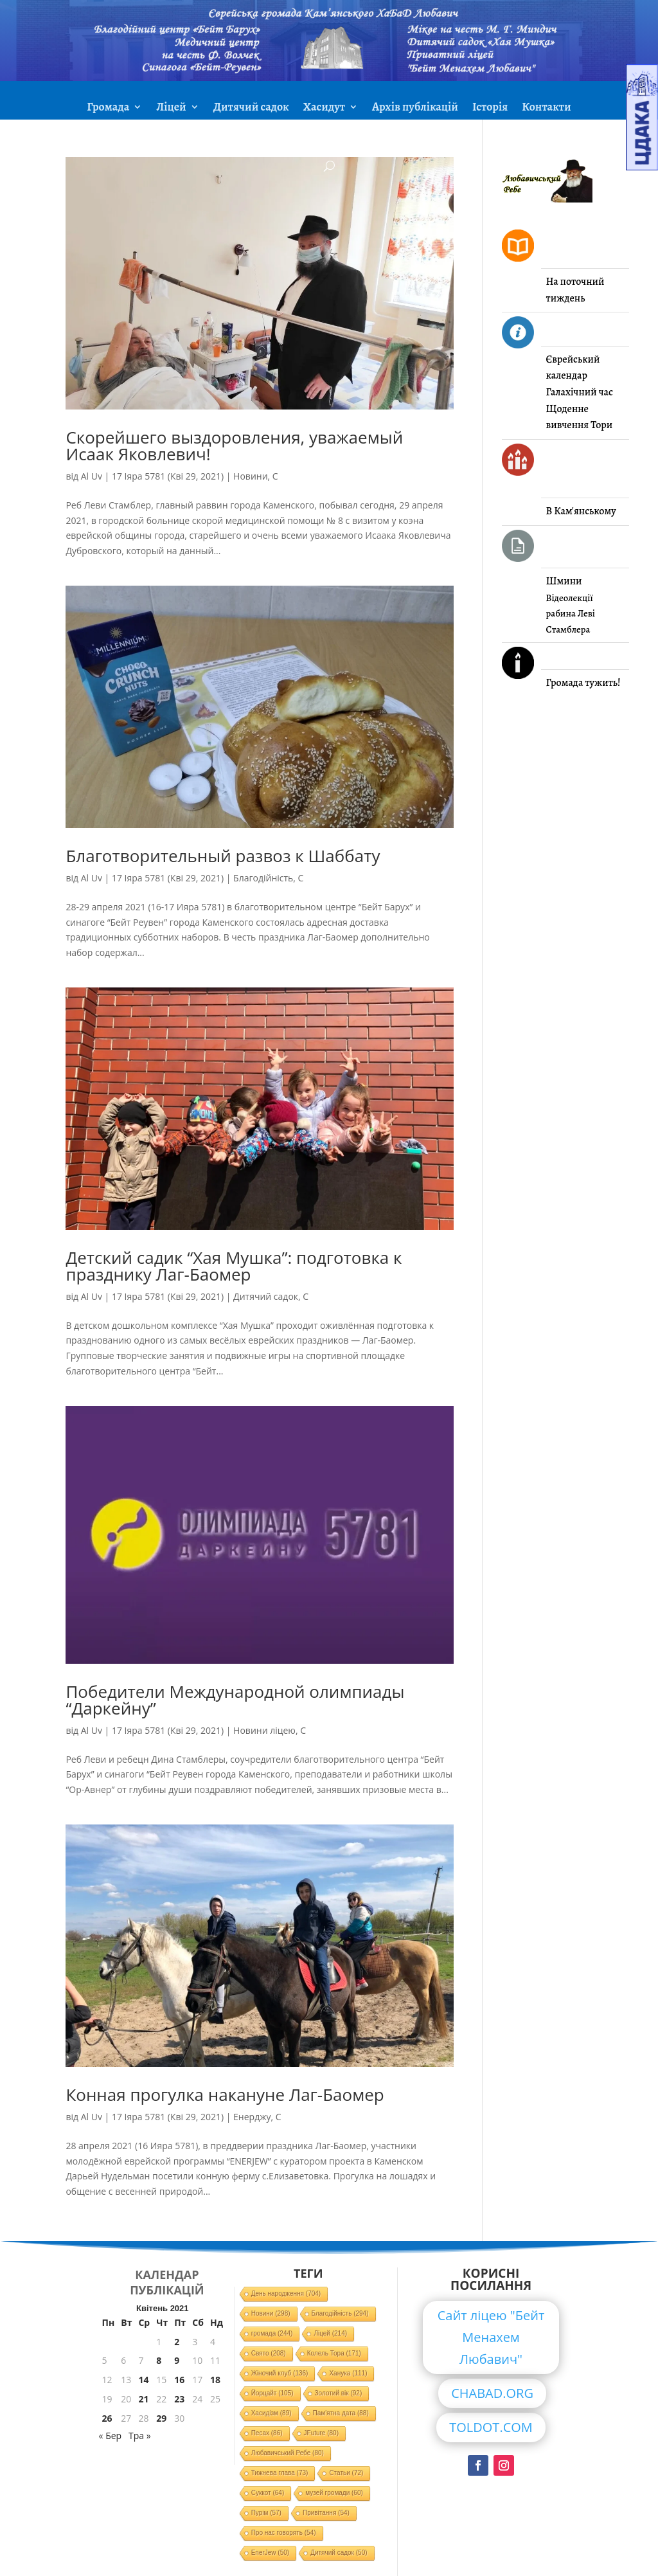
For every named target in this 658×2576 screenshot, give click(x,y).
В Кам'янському (581, 511)
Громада (108, 108)
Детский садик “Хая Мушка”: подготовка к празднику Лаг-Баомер (234, 1266)
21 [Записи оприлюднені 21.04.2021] (143, 2399)
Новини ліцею (264, 1730)
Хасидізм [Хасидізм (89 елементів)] (271, 2413)
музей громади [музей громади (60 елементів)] (334, 2492)
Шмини (564, 581)
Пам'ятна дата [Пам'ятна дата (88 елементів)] (341, 2413)
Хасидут (324, 108)
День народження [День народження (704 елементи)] (286, 2293)
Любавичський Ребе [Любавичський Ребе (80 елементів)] (287, 2452)
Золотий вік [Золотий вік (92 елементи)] (338, 2393)
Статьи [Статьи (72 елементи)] (346, 2472)
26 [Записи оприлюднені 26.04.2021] (107, 2418)
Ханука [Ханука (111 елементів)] (348, 2373)
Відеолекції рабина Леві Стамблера (570, 613)
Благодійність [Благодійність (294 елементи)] (340, 2313)
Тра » (140, 2435)
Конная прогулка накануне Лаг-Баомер (225, 2094)
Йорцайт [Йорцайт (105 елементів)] (272, 2393)
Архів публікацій (415, 108)
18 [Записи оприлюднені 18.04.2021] (215, 2379)
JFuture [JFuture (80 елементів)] (321, 2432)
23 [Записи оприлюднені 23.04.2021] (179, 2399)
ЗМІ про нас (329, 139)
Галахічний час (579, 392)
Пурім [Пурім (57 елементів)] (266, 2512)
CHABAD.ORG (492, 2393)
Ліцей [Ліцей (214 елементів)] (330, 2333)
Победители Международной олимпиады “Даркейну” (235, 1700)
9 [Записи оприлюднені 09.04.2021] (176, 2360)
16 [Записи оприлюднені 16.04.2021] (179, 2379)
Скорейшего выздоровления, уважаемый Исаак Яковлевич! (234, 445)
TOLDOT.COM (491, 2427)
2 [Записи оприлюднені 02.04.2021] (176, 2342)
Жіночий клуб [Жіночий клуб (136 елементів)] (279, 2373)
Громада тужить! (583, 683)
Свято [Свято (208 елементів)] (268, 2353)
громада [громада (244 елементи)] (272, 2333)
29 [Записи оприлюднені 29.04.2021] (161, 2418)
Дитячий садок (251, 108)
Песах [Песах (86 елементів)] (267, 2432)
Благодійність (263, 878)
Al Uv (91, 476)
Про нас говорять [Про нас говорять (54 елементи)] (283, 2532)
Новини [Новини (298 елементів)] (270, 2313)
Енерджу (252, 2117)
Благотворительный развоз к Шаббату (223, 855)
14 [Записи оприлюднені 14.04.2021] (143, 2379)
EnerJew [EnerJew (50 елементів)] (270, 2552)
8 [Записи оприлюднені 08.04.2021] (158, 2360)
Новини (250, 476)
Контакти (546, 108)
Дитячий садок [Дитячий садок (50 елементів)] (338, 2552)
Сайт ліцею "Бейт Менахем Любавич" (491, 2337)
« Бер (110, 2435)
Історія (490, 108)
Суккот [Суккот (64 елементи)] (268, 2492)
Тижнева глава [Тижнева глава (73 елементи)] (279, 2472)
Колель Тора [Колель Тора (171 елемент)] (334, 2353)
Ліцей (171, 108)
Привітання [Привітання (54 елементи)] (326, 2512)
